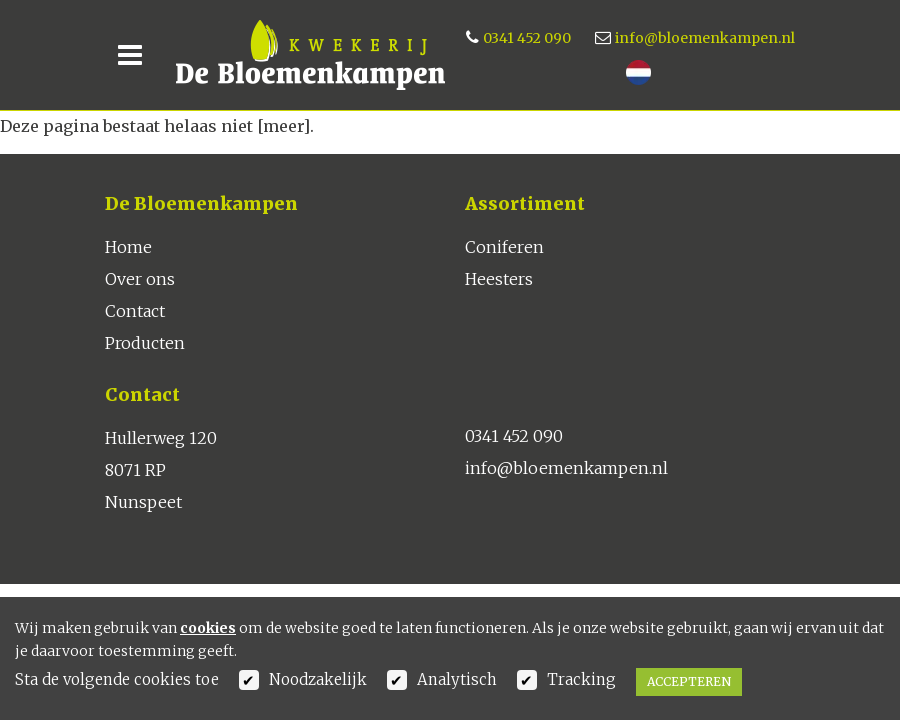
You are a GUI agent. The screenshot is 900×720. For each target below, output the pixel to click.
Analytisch (457, 679)
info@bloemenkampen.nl (705, 38)
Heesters (499, 279)
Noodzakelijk (318, 679)
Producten (145, 343)
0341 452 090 (527, 38)
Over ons (140, 279)
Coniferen (504, 247)
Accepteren (689, 681)
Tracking (581, 679)
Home (128, 247)
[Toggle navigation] (130, 55)
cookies (208, 628)
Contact (135, 311)
